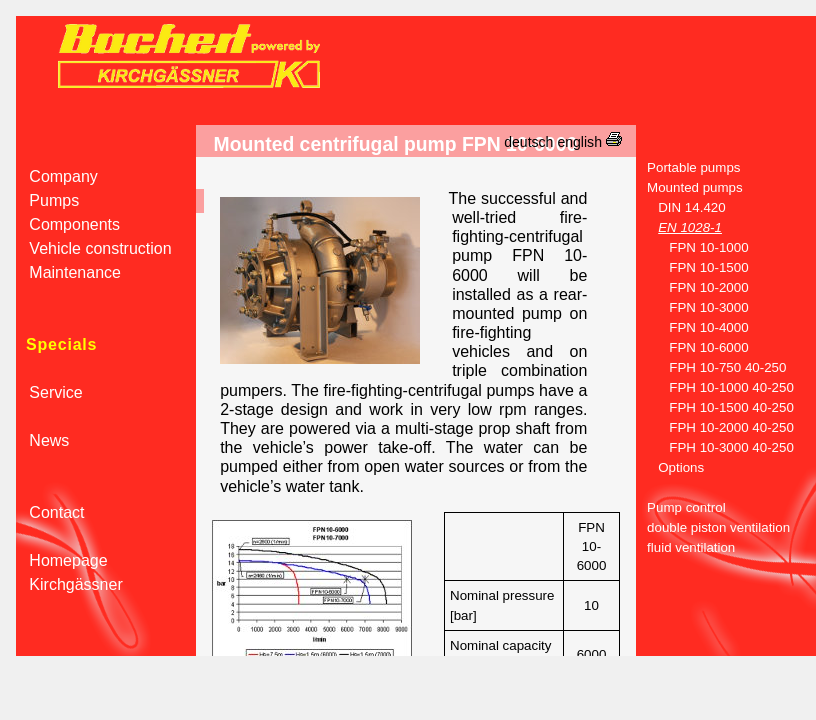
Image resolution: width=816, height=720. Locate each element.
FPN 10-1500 (692, 267)
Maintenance (68, 272)
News (42, 440)
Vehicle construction (94, 248)
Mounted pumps (689, 187)
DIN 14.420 (681, 207)
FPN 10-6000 (692, 347)
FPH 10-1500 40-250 (715, 407)
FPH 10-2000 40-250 (715, 427)
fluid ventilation (685, 547)
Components (68, 224)
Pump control (681, 507)
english (579, 142)
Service (49, 392)
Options (670, 467)
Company (57, 176)
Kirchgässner (69, 584)
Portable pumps (688, 167)
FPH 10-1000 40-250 (715, 387)
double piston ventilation (713, 527)
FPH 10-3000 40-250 (715, 447)
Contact (50, 512)
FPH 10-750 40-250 (711, 367)
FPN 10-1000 (692, 247)
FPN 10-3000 (692, 307)
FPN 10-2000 (692, 287)
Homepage (62, 560)
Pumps (47, 200)
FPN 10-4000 (692, 327)
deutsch (528, 142)
